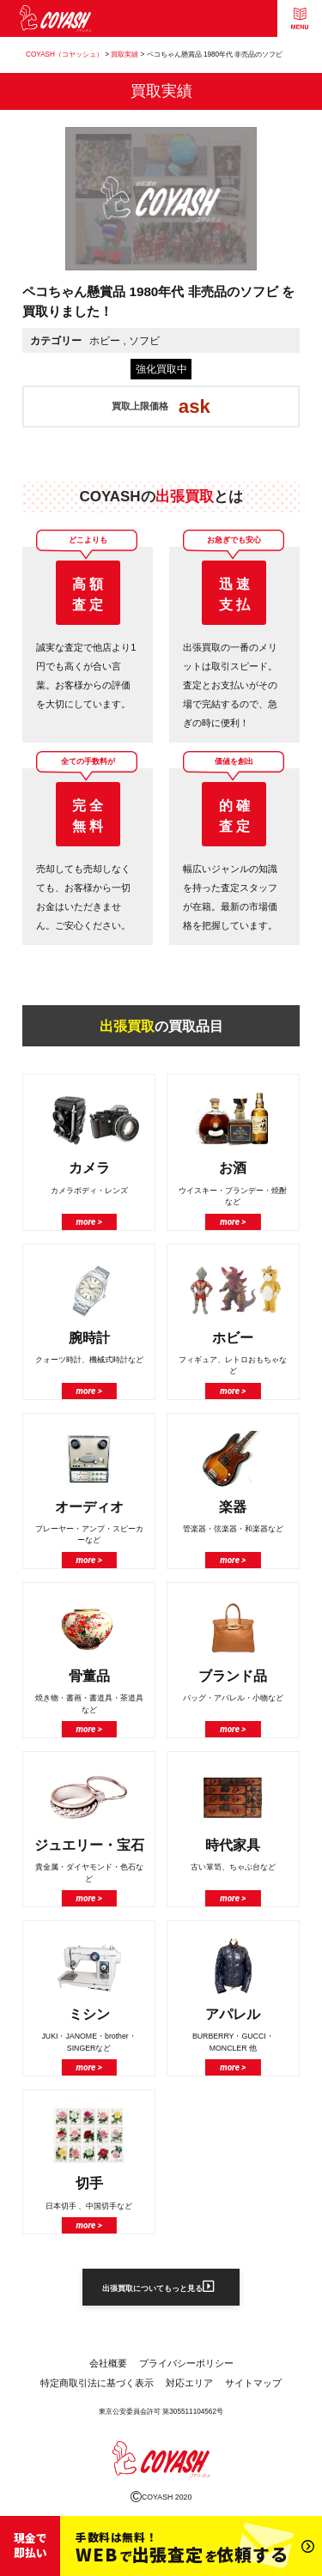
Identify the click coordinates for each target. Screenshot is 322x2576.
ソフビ (144, 340)
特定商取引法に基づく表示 (97, 2386)
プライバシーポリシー (186, 2367)
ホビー (104, 340)
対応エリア (189, 2386)
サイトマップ (253, 2386)
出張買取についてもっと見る (158, 2288)
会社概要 (108, 2367)
